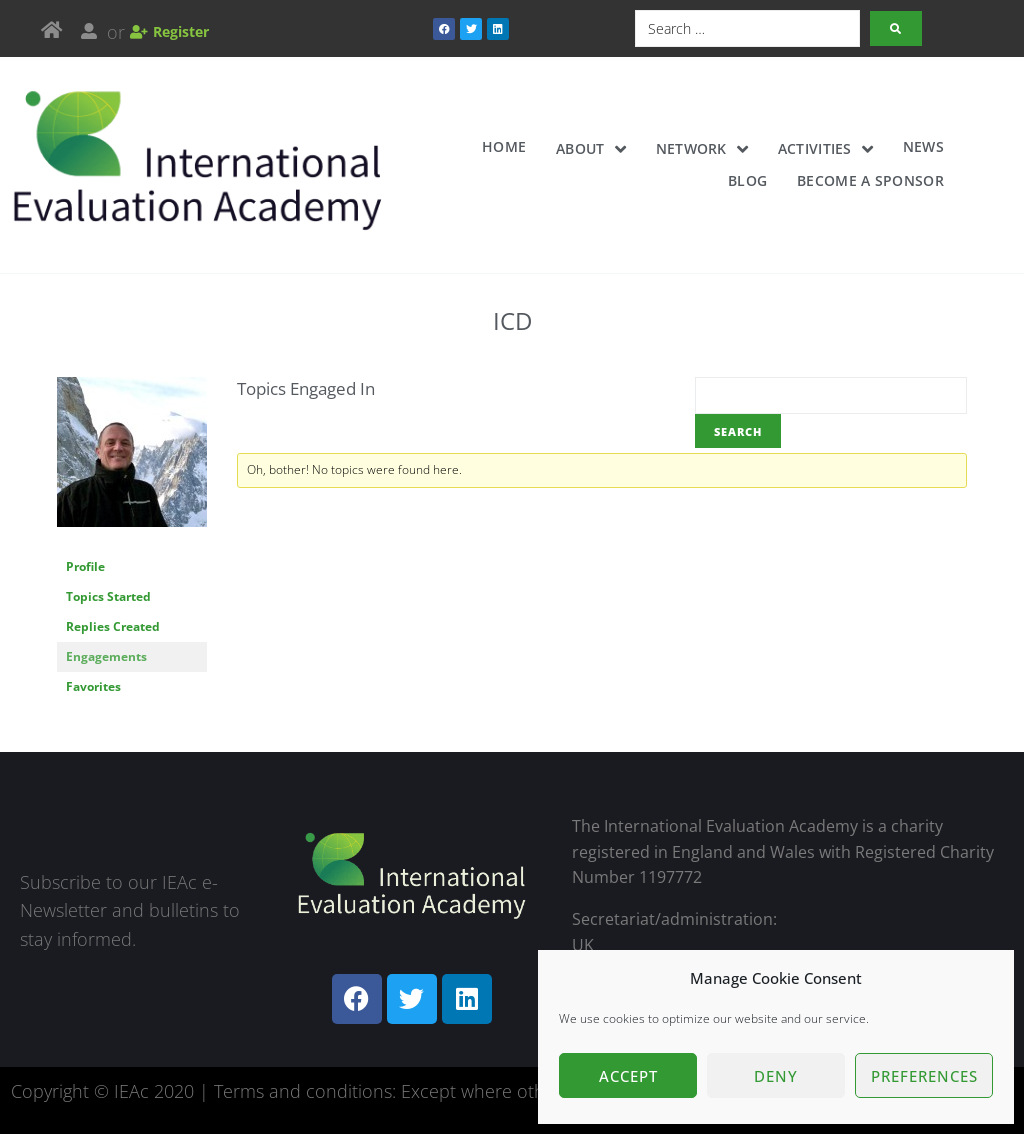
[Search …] (747, 28)
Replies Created (113, 626)
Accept (628, 1076)
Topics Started (108, 596)
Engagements (106, 656)
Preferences (924, 1076)
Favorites (93, 686)
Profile (85, 566)
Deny (776, 1076)
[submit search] (896, 28)
